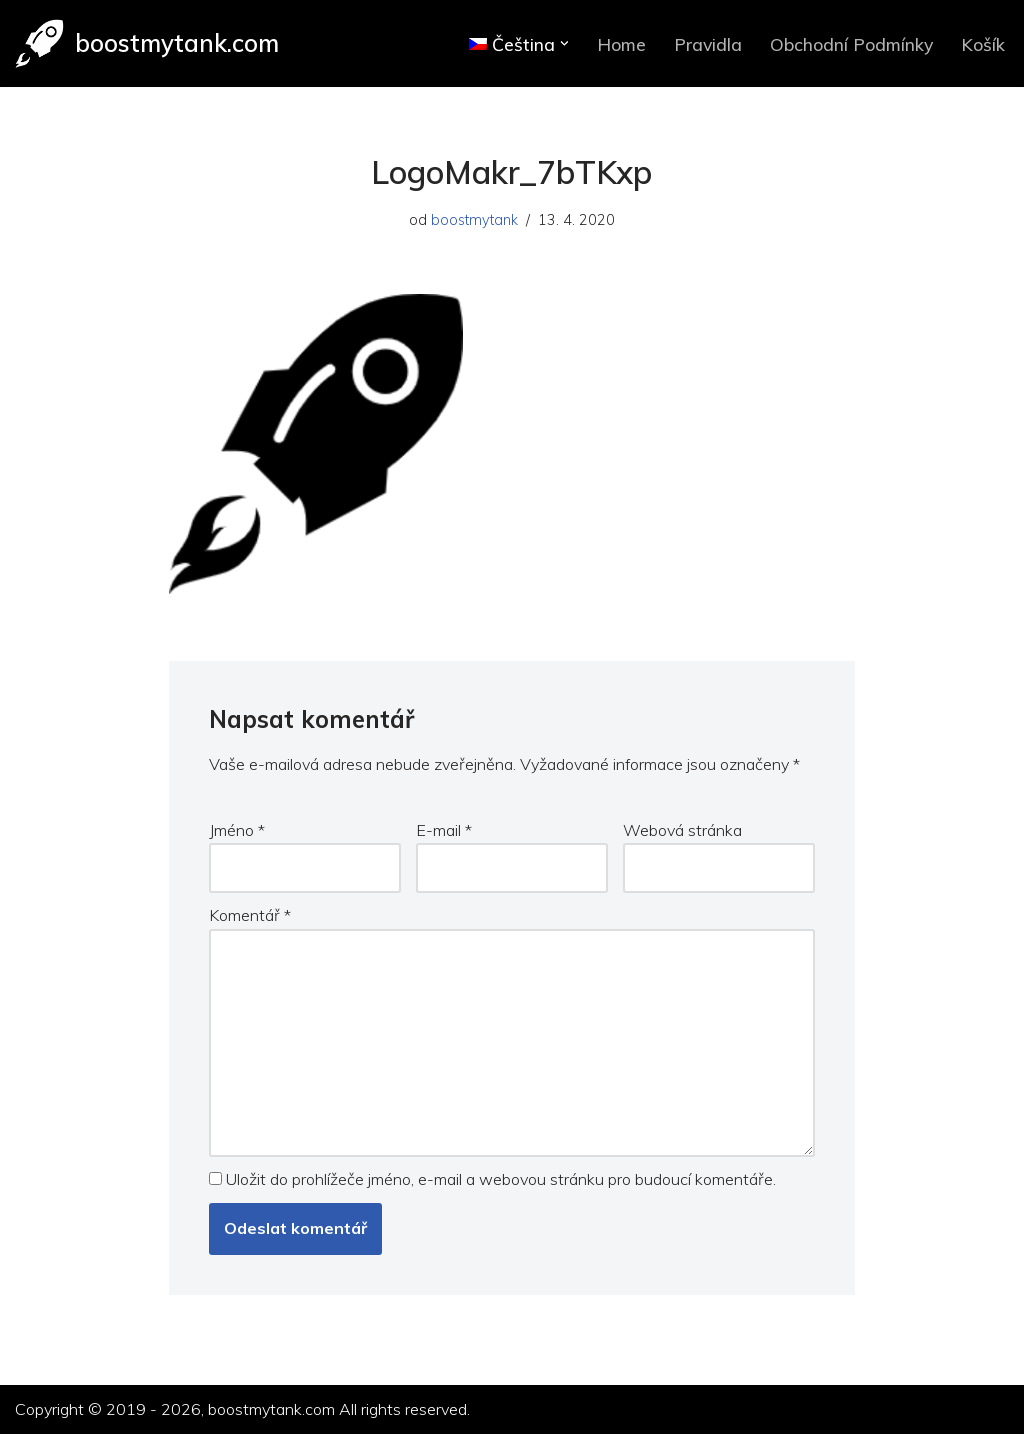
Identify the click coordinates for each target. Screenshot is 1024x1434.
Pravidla (708, 44)
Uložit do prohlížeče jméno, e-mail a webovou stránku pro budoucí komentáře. (501, 1179)
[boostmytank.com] (147, 43)
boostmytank (474, 220)
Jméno (237, 830)
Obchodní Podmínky (851, 44)
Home (621, 44)
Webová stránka (682, 830)
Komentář (250, 915)
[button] (564, 43)
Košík (983, 44)
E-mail (444, 830)
